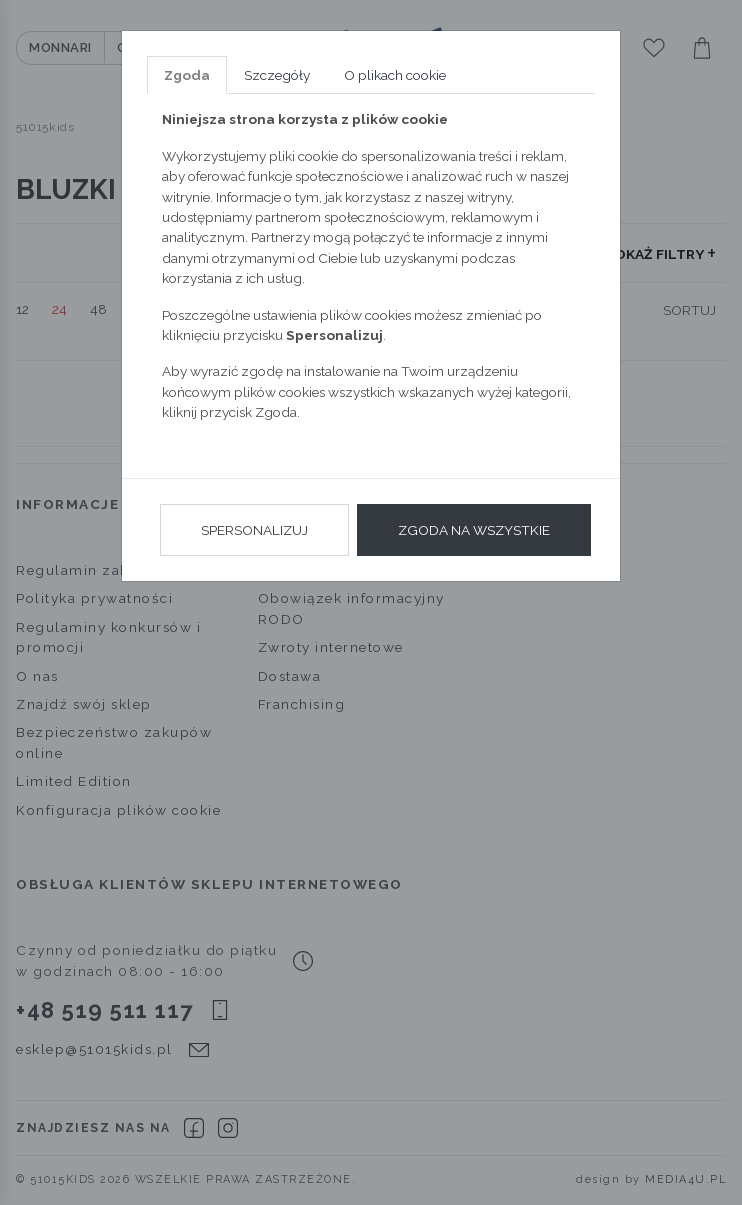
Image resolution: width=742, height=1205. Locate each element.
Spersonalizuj (254, 530)
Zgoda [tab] (187, 75)
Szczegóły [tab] (277, 75)
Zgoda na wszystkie (474, 530)
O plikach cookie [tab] (395, 75)
